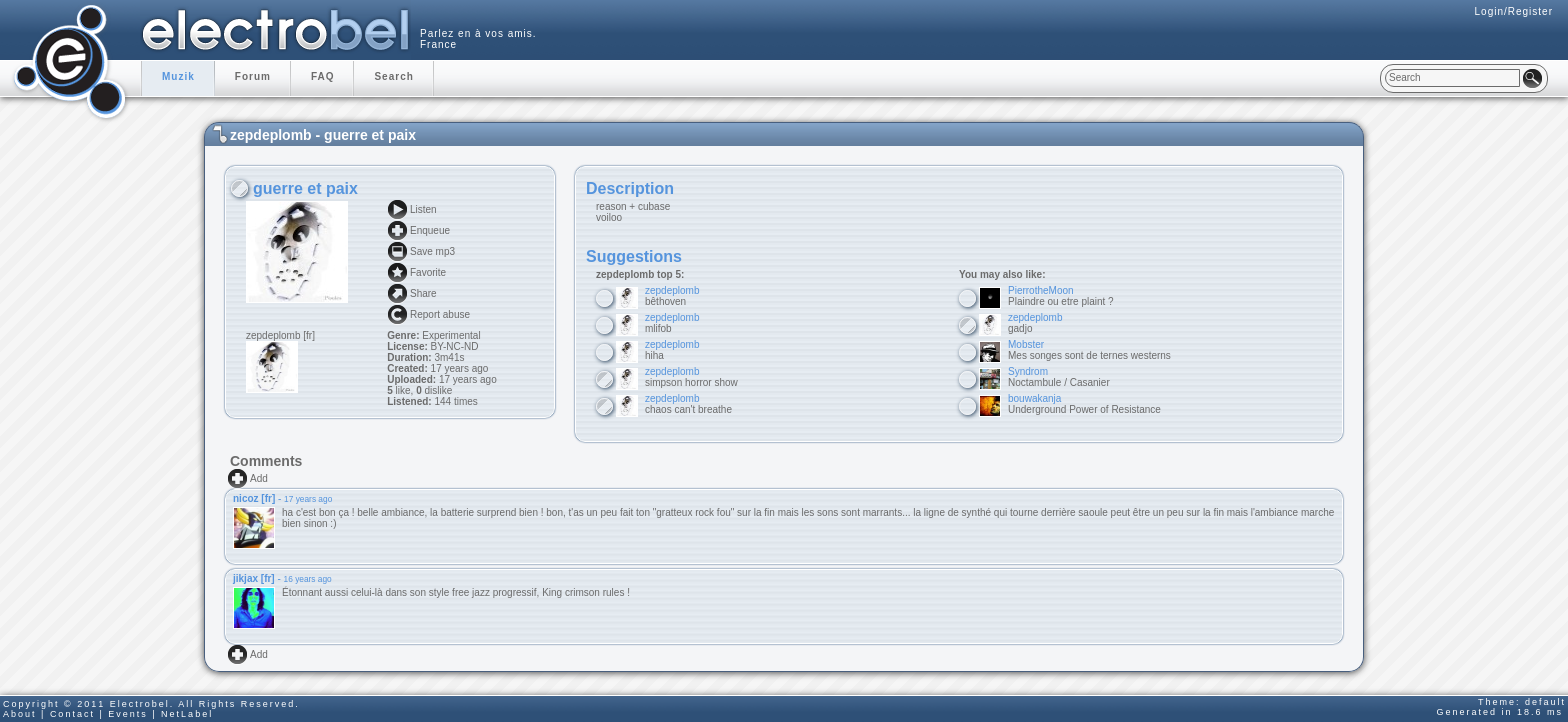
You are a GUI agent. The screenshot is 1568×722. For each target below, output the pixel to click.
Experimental (451, 335)
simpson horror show (691, 377)
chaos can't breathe (688, 404)
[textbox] (1452, 78)
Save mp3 (432, 251)
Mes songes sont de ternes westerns (1089, 350)
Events (128, 714)
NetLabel (187, 714)
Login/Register (1514, 11)
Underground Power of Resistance (1084, 404)
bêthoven (672, 296)
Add (259, 478)
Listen (423, 209)
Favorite (428, 272)
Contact (72, 714)
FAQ (323, 76)
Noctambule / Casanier (1059, 377)
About (20, 714)
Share (423, 293)
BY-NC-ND (453, 346)
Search (393, 76)
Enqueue (430, 230)
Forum (253, 76)
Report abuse (440, 314)
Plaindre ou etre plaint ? (1061, 296)
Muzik (178, 76)
